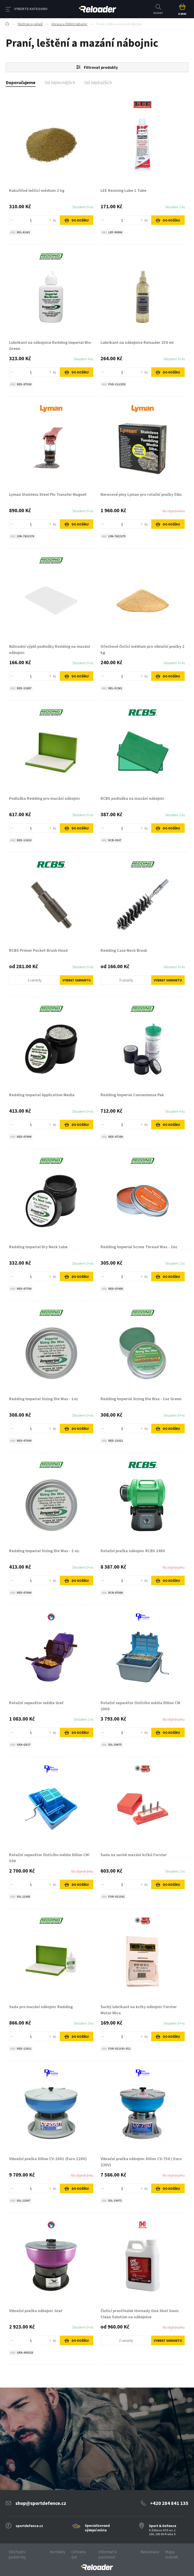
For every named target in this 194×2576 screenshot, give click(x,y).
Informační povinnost (107, 2554)
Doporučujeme (20, 82)
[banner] (97, 2567)
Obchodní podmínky (17, 2554)
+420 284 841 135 (169, 2503)
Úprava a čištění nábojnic (69, 24)
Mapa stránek (171, 2554)
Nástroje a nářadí (30, 24)
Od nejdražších (98, 82)
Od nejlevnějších (60, 82)
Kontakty (57, 2551)
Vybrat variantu (77, 980)
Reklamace (150, 2551)
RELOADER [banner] (97, 9)
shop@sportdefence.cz (40, 2503)
